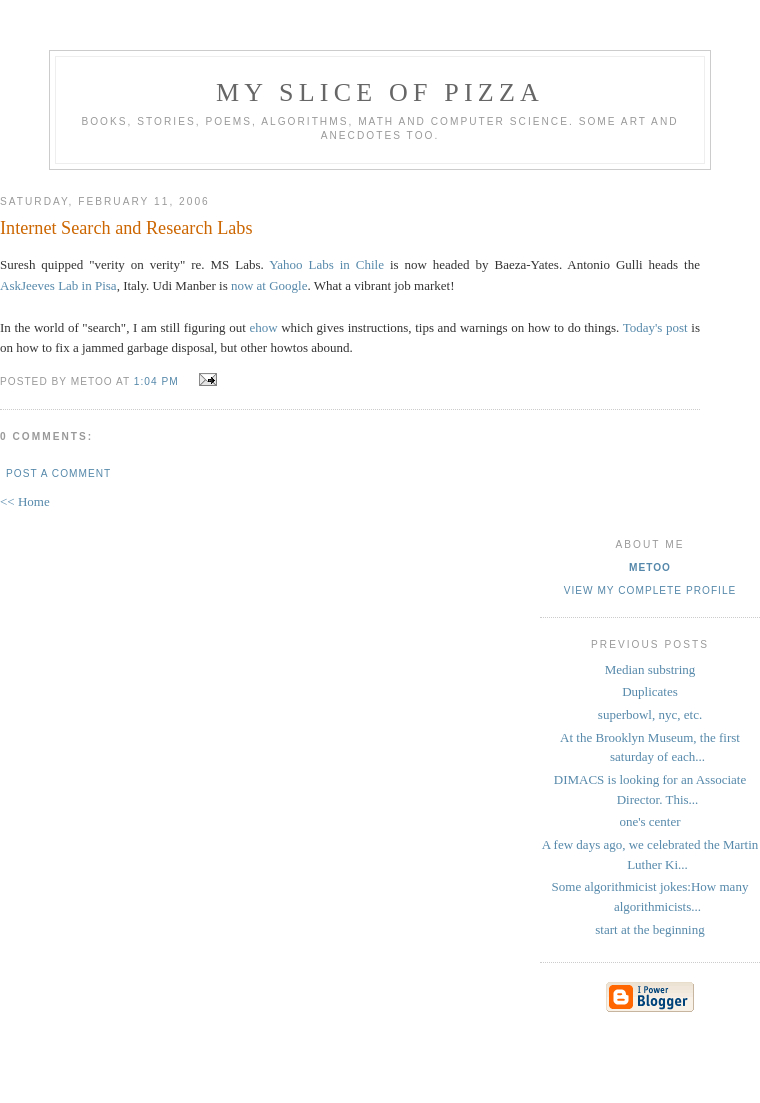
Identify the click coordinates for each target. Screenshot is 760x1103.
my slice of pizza (380, 92)
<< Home (25, 501)
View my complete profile (650, 590)
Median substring (650, 669)
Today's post (655, 327)
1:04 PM (156, 381)
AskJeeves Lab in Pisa (58, 285)
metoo (650, 567)
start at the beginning (649, 929)
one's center (649, 821)
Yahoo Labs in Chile (326, 264)
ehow (263, 327)
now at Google (269, 285)
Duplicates (650, 691)
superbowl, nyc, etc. (650, 714)
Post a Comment (58, 473)
